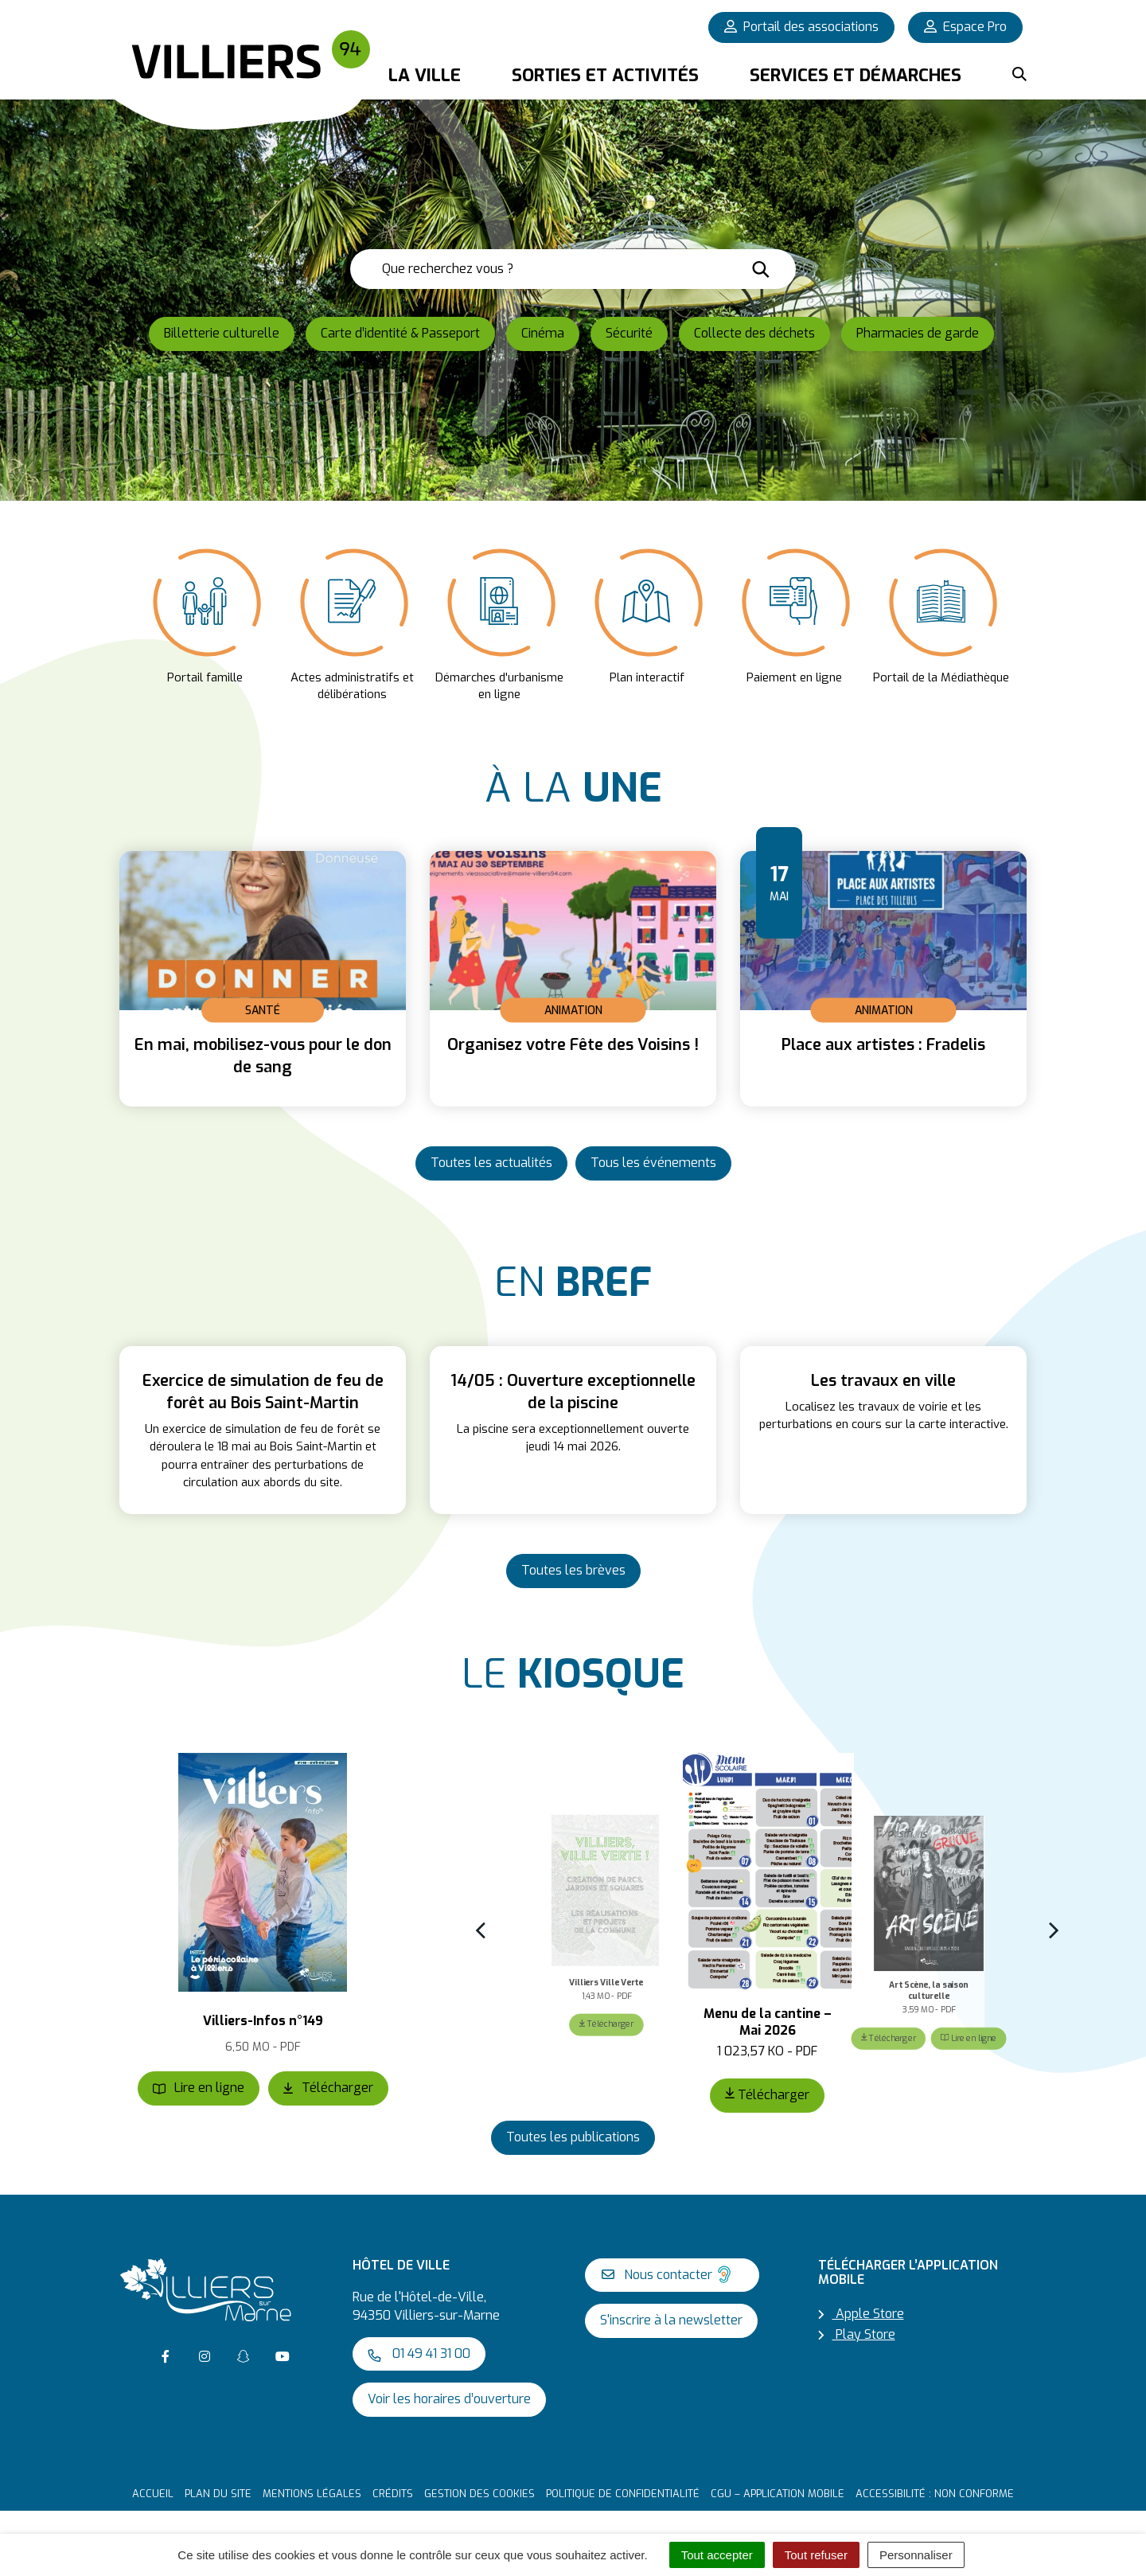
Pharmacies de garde (917, 333)
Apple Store (861, 2313)
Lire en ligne (198, 2088)
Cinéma (542, 333)
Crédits (392, 2493)
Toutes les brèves (573, 1570)
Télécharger (328, 2088)
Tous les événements (653, 1162)
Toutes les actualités (491, 1162)
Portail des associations (801, 26)
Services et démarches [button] (855, 75)
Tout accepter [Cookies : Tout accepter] (717, 2555)
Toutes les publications (573, 2137)
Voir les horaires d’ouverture (449, 2399)
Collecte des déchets (754, 333)
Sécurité (629, 333)
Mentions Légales (312, 2493)
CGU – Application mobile (777, 2493)
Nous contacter (668, 2274)
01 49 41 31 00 (419, 2353)
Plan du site (218, 2493)
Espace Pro (965, 26)
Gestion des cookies (479, 2493)
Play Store (856, 2334)
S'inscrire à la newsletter (671, 2321)
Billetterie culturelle (221, 333)
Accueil (152, 2493)
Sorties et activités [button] (605, 75)
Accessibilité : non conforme (935, 2493)
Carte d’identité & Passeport (400, 333)
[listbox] (573, 622)
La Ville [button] (424, 75)
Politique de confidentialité (623, 2493)
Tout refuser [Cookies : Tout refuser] (816, 2555)
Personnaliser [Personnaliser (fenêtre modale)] (916, 2555)
